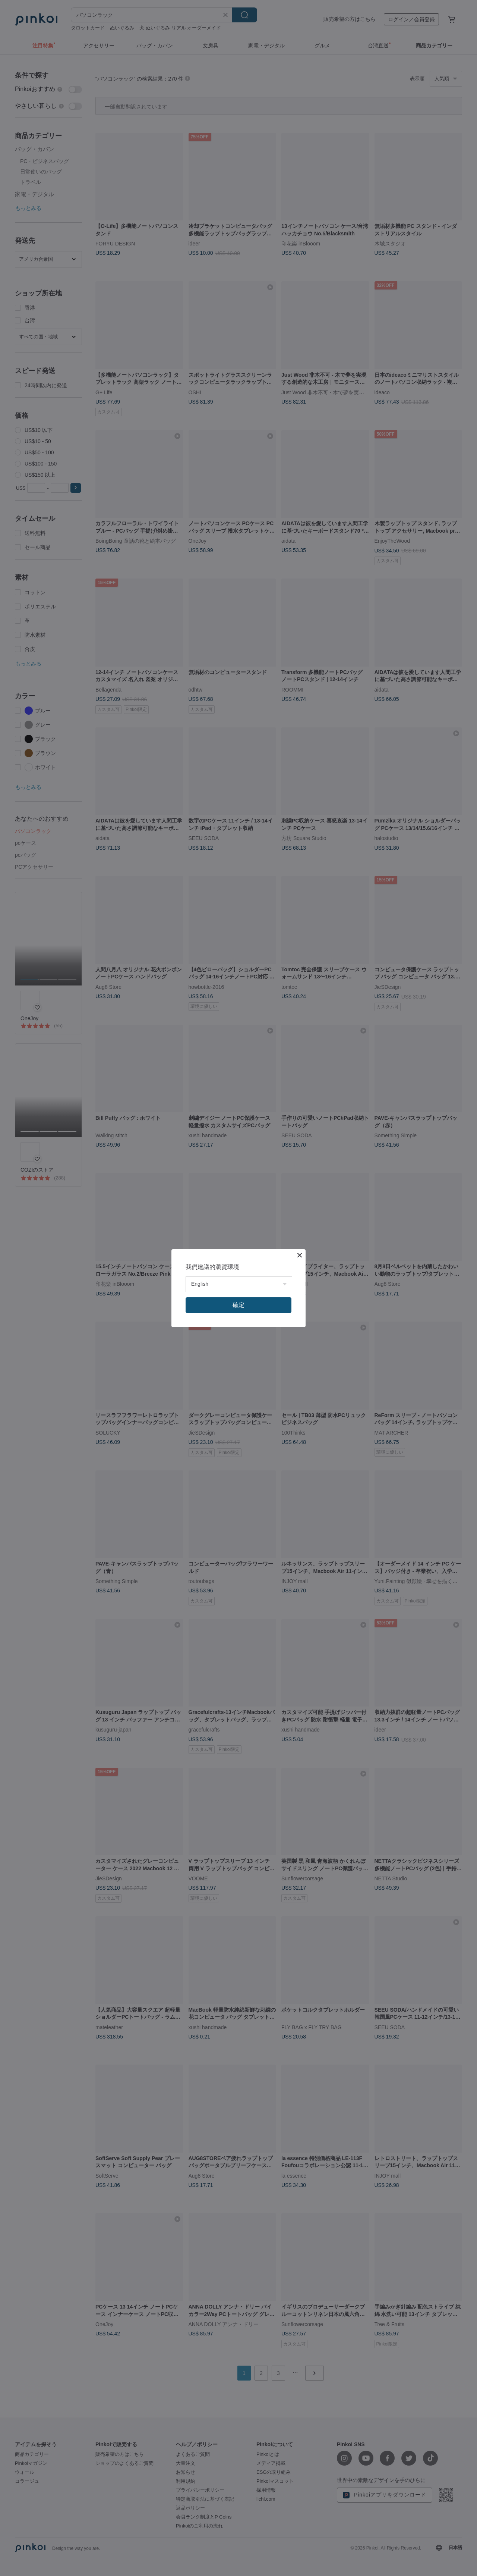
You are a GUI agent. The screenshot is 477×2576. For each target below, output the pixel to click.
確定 (238, 1305)
